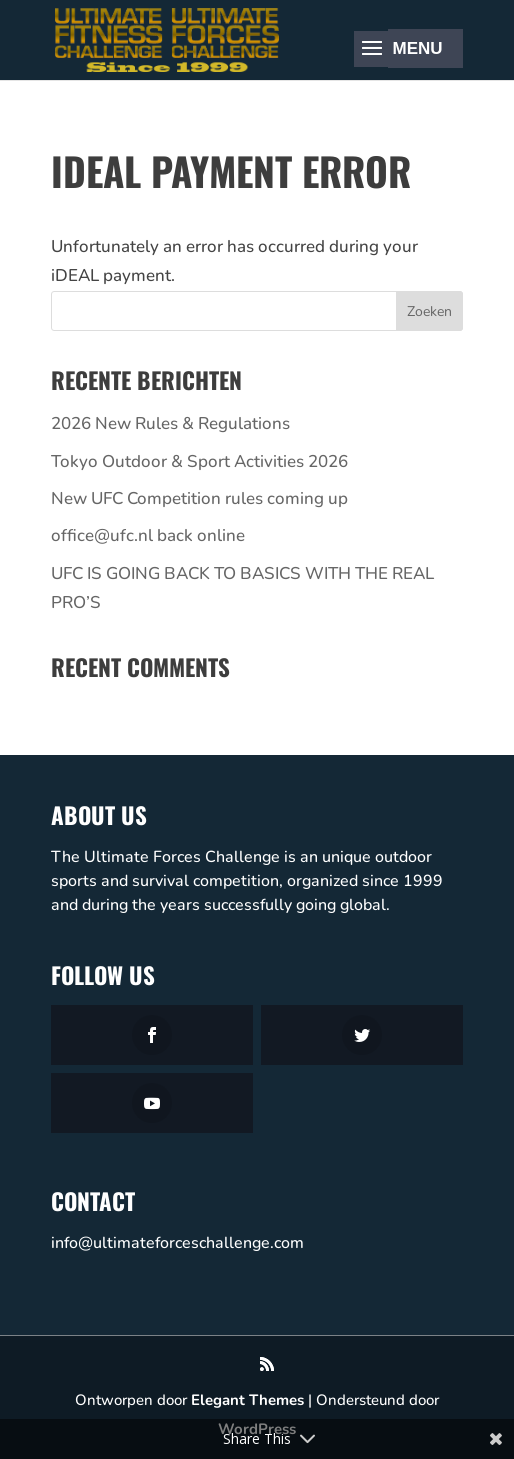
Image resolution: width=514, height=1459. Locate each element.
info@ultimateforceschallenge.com (177, 1243)
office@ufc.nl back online (148, 535)
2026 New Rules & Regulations (170, 423)
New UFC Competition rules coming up (199, 498)
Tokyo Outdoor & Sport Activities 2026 (199, 461)
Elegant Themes (247, 1400)
